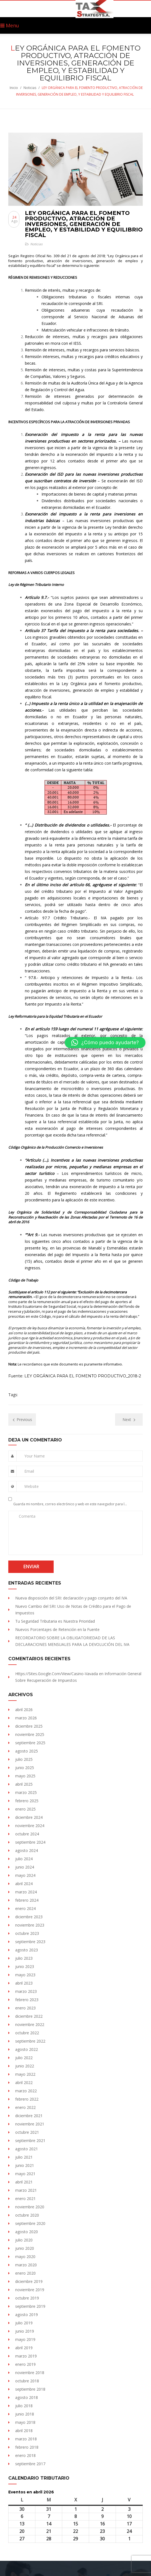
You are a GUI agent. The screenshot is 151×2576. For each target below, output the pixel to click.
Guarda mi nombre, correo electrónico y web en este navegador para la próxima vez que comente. (70, 1504)
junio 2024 (24, 1867)
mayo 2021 (25, 2173)
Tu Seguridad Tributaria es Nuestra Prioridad (55, 1621)
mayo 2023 (25, 1974)
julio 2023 (24, 1958)
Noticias (30, 87)
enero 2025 (25, 1809)
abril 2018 (24, 2430)
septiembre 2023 (30, 1941)
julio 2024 (24, 1858)
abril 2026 (24, 1709)
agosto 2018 (26, 2397)
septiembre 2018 (30, 2389)
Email (29, 1471)
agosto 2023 (26, 1950)
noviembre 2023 (29, 1925)
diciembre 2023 (29, 1916)
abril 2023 (24, 1983)
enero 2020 (25, 2273)
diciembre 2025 (29, 1726)
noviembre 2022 (29, 2024)
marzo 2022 (26, 2090)
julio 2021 (24, 2157)
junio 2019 (24, 2331)
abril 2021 (24, 2182)
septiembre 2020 (30, 2223)
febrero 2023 (26, 1999)
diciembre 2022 (29, 2016)
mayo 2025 (25, 1775)
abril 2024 (24, 1883)
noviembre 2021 (29, 2124)
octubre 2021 (27, 2132)
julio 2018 (24, 2405)
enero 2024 (25, 1908)
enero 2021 (25, 2198)
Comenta (27, 1516)
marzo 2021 (26, 2190)
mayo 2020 (25, 2256)
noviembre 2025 (29, 1734)
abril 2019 (24, 2347)
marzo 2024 (26, 1891)
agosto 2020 (26, 2231)
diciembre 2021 (29, 2115)
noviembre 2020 (29, 2206)
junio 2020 (24, 2248)
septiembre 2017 (30, 2463)
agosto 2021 (26, 2148)
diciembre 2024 (29, 1817)
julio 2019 (24, 2322)
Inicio (14, 87)
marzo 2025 (26, 1792)
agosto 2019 (26, 2314)
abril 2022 (24, 2082)
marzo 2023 (26, 1991)
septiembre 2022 (30, 2041)
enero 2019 (25, 2364)
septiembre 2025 (30, 1742)
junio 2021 (24, 2165)
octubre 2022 (27, 2032)
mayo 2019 (25, 2339)
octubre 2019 (27, 2298)
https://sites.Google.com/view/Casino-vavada (56, 1673)
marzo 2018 (26, 2438)
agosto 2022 (26, 2049)
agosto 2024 (26, 1850)
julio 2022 (24, 2057)
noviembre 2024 (29, 1825)
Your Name (34, 1456)
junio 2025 (24, 1767)
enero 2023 (25, 2008)
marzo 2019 (26, 2356)
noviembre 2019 (29, 2289)
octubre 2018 (27, 2380)
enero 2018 (25, 2455)
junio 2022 (24, 2066)
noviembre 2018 (29, 2372)
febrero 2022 (26, 2099)
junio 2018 (24, 2414)
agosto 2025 (26, 1751)
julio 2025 (24, 1759)
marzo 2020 (26, 2264)
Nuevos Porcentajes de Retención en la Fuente (57, 1629)
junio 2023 (24, 1966)
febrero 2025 (26, 1800)
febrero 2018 (26, 2447)
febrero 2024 (26, 1900)
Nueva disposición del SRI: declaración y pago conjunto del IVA (71, 1598)
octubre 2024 (27, 1833)
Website (31, 1486)
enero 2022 (25, 2107)
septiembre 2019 (30, 2306)
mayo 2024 (25, 1875)
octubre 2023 (27, 1933)
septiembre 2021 (30, 2140)
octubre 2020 (27, 2215)
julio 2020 (24, 2240)
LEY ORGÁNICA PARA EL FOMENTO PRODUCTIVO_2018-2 (82, 1375)
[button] (105, 1042)
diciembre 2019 (29, 2281)
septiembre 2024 (30, 1842)
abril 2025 (24, 1784)
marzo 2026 (26, 1717)
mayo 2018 (25, 2422)
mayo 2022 (25, 2074)
